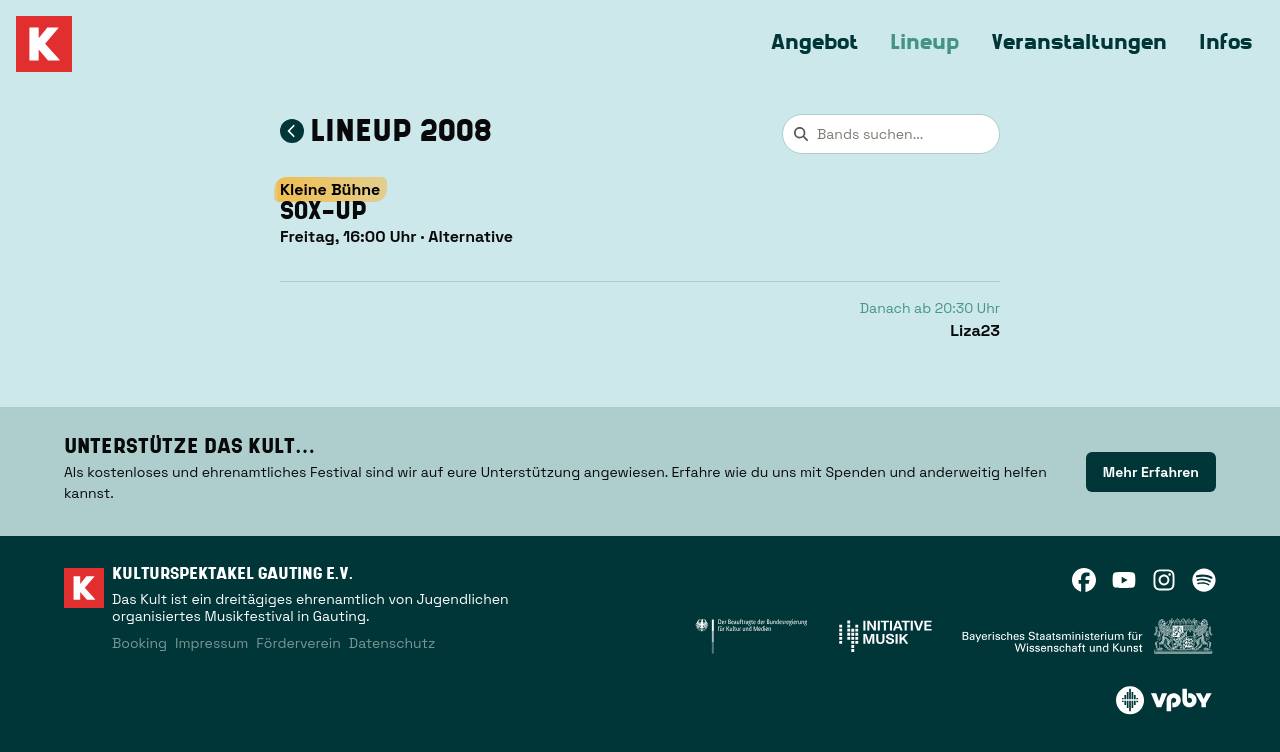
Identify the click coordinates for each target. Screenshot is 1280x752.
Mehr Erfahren (1151, 472)
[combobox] (891, 134)
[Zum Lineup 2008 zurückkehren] (292, 131)
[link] (1151, 472)
